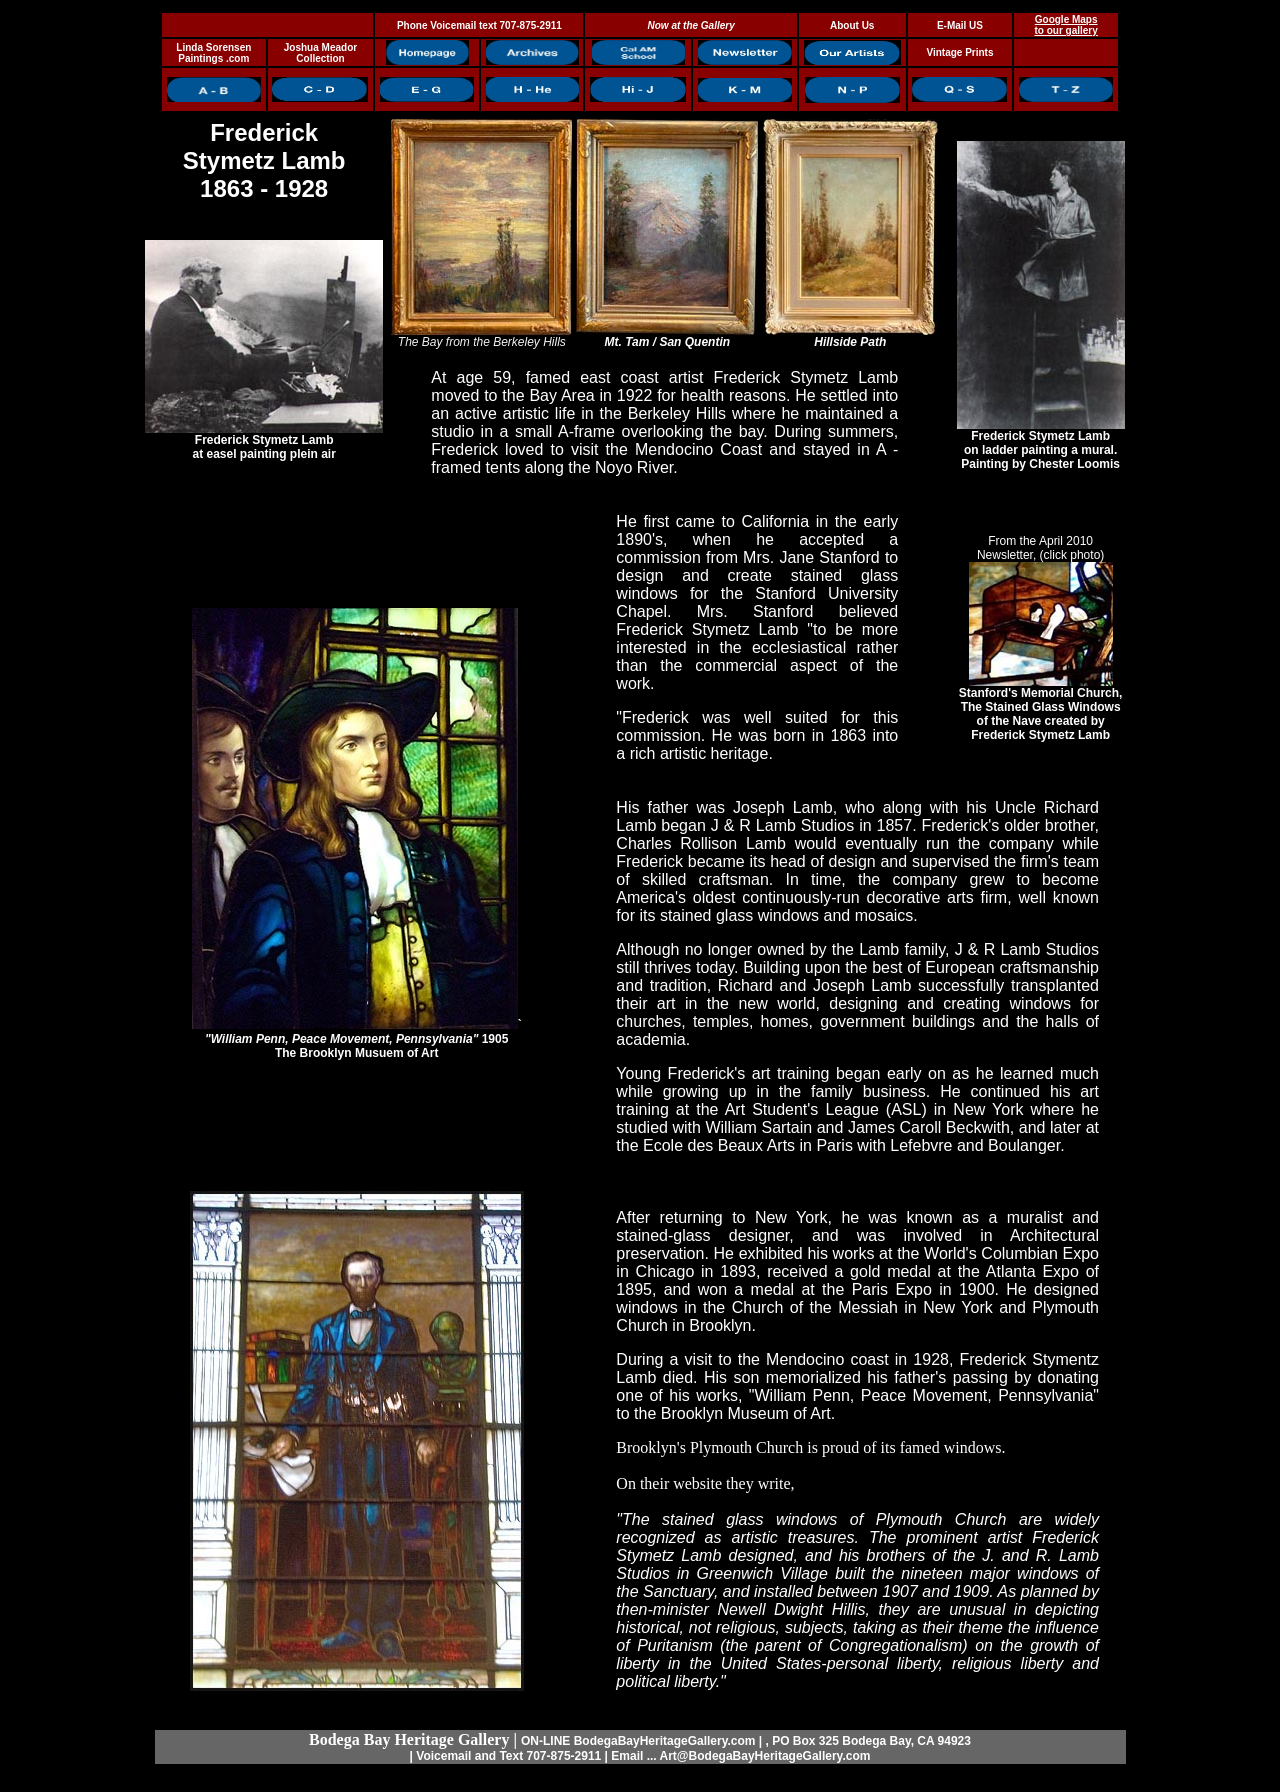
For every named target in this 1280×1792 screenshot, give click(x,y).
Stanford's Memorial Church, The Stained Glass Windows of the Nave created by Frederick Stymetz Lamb (1041, 708)
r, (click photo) (1067, 555)
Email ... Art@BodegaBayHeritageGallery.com (740, 1756)
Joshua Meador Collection (320, 53)
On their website (669, 1483)
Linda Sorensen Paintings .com (213, 53)
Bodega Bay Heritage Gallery (409, 1739)
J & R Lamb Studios (1027, 949)
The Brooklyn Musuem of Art (357, 1053)
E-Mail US (960, 25)
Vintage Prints (959, 52)
